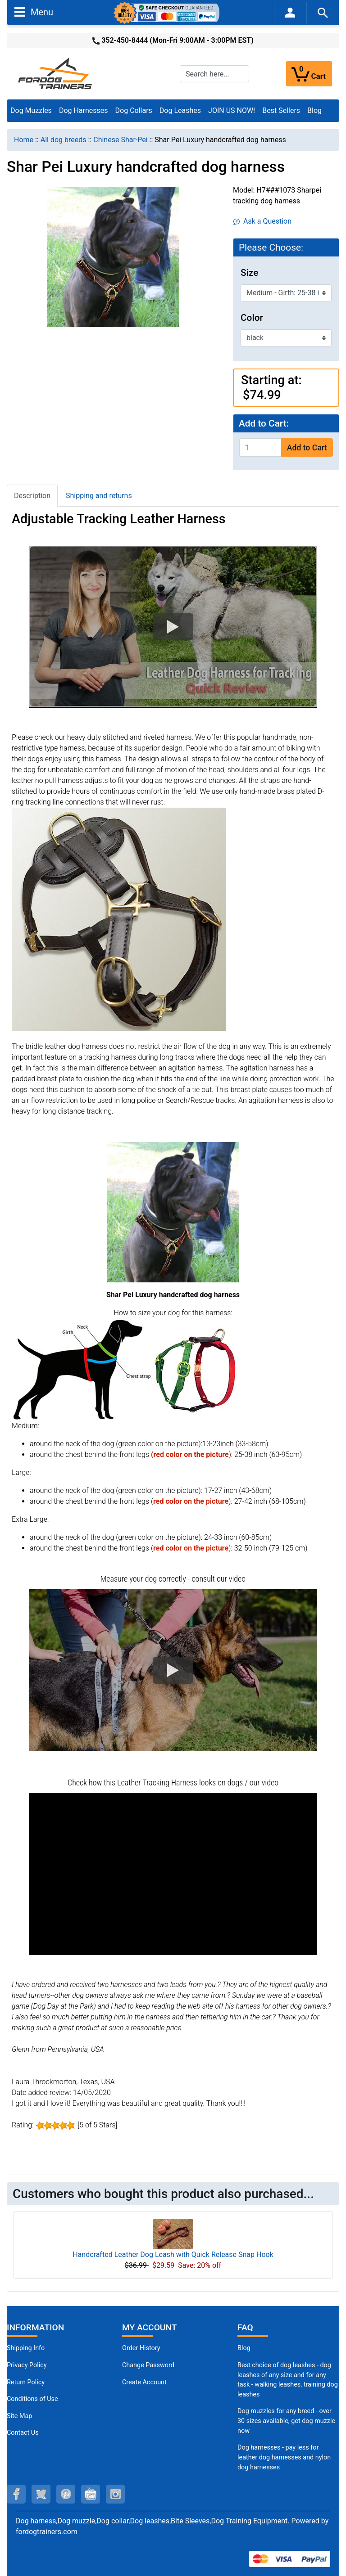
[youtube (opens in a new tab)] (91, 2494)
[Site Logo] (56, 73)
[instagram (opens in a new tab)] (115, 2494)
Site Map (19, 2416)
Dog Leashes (180, 110)
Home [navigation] (23, 139)
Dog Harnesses (83, 110)
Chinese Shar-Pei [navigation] (120, 139)
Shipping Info (26, 2348)
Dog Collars (133, 110)
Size (249, 272)
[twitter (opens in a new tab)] (41, 2494)
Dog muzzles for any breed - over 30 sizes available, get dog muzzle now (286, 2420)
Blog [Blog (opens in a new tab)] (314, 110)
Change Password (148, 2365)
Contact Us (23, 2433)
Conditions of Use (32, 2399)
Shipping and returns (99, 495)
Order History (141, 2348)
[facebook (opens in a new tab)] (16, 2494)
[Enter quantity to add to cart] (260, 447)
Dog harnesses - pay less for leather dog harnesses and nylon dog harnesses (284, 2457)
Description (32, 495)
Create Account (144, 2382)
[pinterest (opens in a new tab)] (66, 2494)
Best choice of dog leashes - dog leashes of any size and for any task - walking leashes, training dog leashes (287, 2379)
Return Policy (26, 2382)
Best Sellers (281, 110)
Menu (33, 11)
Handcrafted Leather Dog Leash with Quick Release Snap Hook (173, 2254)
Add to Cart (307, 447)
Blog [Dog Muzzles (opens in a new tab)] (243, 2348)
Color (252, 317)
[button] (173, 627)
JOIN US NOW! (231, 110)
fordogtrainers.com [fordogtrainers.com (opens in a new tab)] (46, 2531)
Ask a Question (262, 221)
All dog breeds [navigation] (63, 139)
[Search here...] (214, 73)
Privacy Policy (27, 2365)
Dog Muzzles (31, 110)
